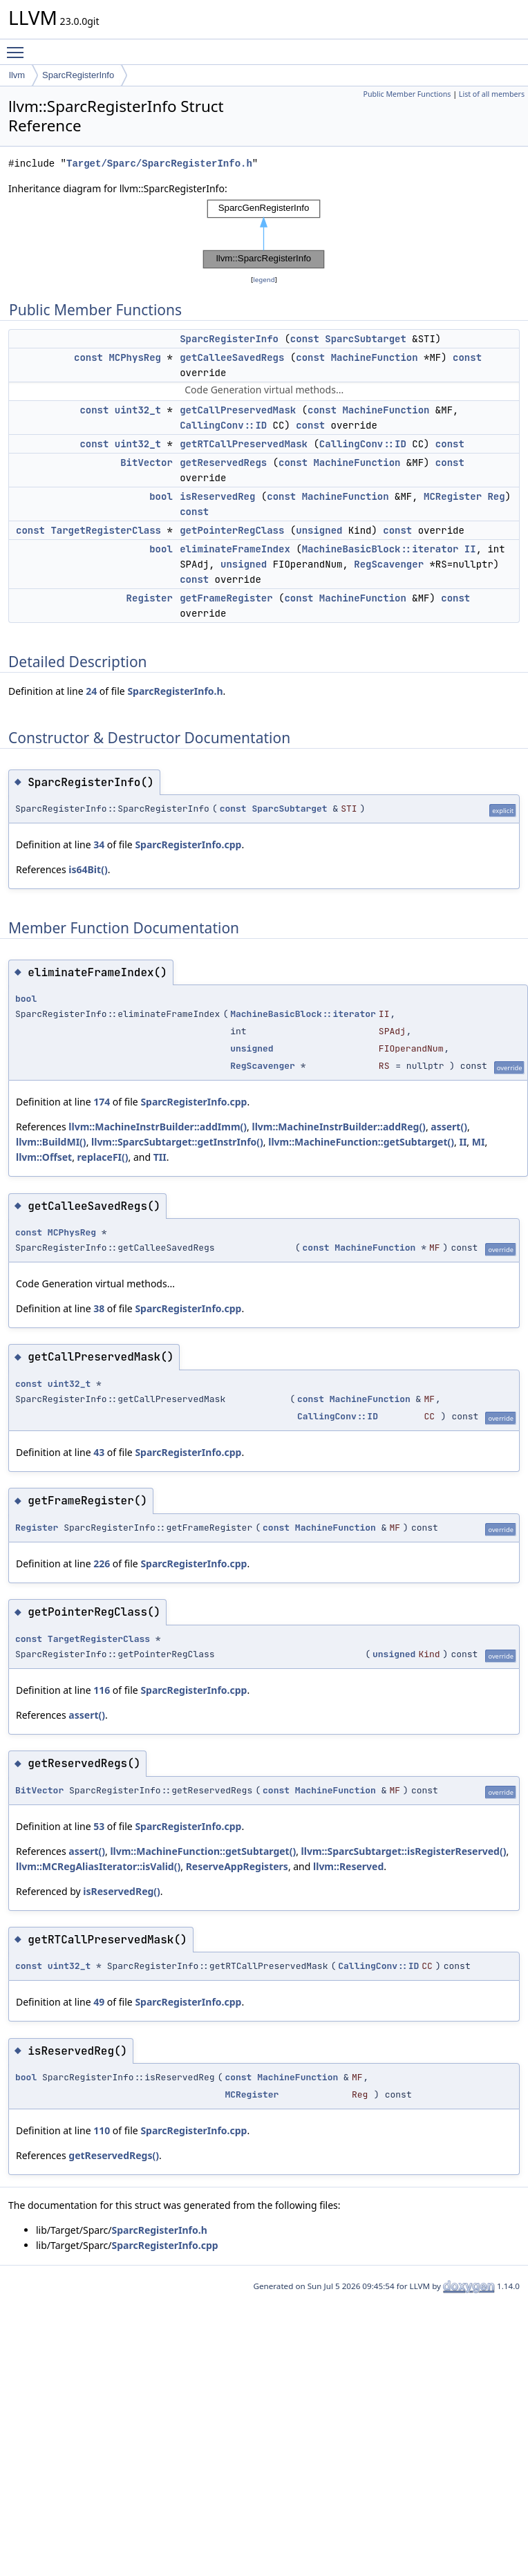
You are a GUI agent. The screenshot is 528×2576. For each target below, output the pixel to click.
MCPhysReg (135, 357)
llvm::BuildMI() (51, 1141)
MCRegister (453, 496)
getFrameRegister (226, 598)
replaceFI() (103, 1157)
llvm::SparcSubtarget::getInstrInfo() (177, 1141)
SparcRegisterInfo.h (175, 691)
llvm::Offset (44, 1157)
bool (161, 496)
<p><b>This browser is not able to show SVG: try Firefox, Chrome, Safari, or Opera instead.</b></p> (264, 234)
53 (98, 1826)
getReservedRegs (223, 462)
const (304, 339)
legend (264, 279)
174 (101, 1101)
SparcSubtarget (365, 339)
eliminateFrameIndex (235, 549)
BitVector (146, 462)
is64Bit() (87, 869)
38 (98, 1308)
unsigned (319, 530)
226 (101, 1563)
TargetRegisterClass (105, 530)
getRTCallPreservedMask (244, 444)
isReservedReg (217, 496)
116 (101, 1690)
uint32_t (138, 410)
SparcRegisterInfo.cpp (188, 844)
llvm (17, 75)
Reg (496, 496)
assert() (449, 1126)
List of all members (492, 94)
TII (160, 1157)
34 (98, 844)
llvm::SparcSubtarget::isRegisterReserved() (404, 1851)
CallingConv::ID (223, 425)
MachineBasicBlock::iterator (380, 549)
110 (101, 2130)
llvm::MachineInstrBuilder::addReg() (338, 1126)
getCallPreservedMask (238, 410)
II (470, 549)
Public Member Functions (407, 94)
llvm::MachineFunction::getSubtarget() (361, 1141)
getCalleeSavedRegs (232, 357)
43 (98, 1452)
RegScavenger (389, 564)
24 (91, 691)
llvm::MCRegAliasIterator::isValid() (98, 1866)
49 (98, 2001)
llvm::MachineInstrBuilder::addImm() (157, 1126)
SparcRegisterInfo (78, 75)
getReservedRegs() (113, 2155)
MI (478, 1141)
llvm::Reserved (348, 1866)
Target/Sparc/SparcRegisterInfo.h (159, 163)
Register (149, 598)
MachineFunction (374, 357)
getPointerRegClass (232, 530)
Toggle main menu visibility (18, 46)
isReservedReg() (121, 1891)
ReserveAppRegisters (237, 1866)
